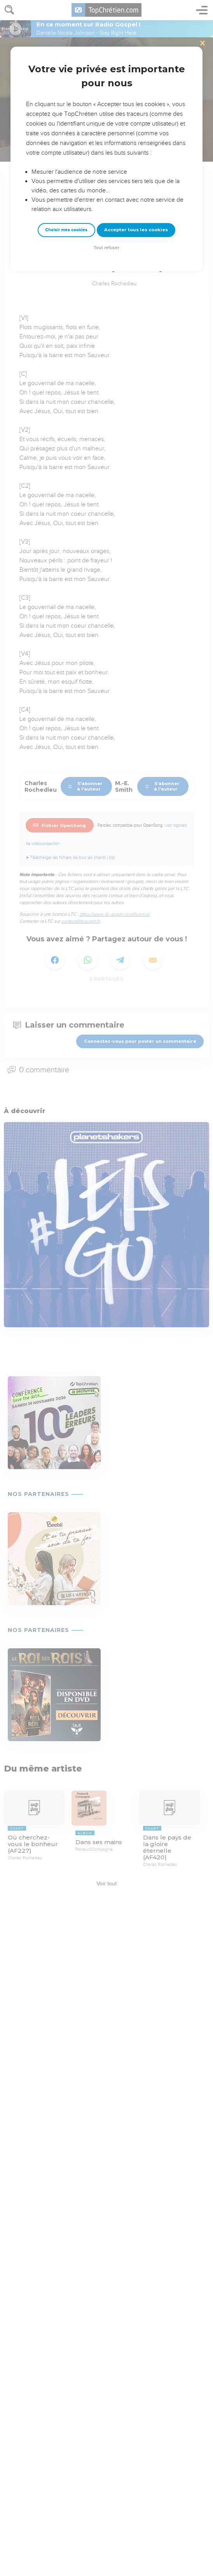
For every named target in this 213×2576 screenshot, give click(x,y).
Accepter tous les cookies (136, 229)
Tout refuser (106, 247)
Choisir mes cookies (66, 229)
